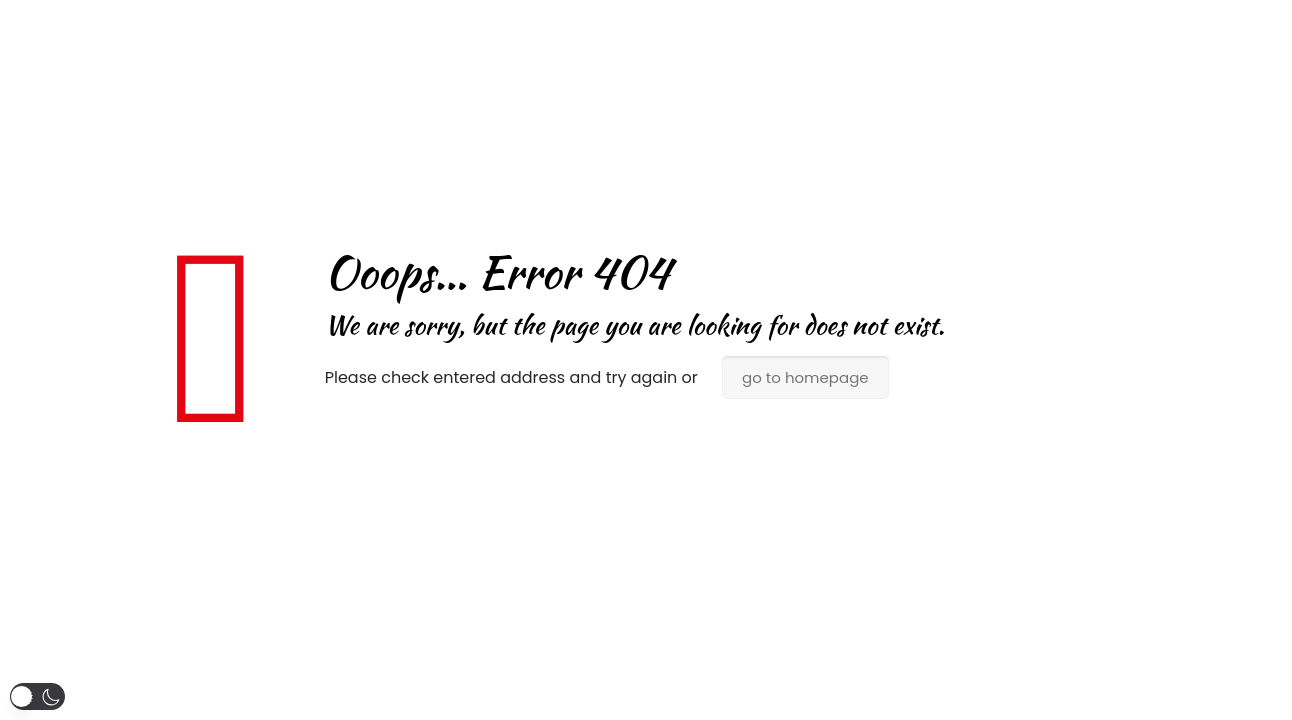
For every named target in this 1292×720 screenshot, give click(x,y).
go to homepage (805, 377)
